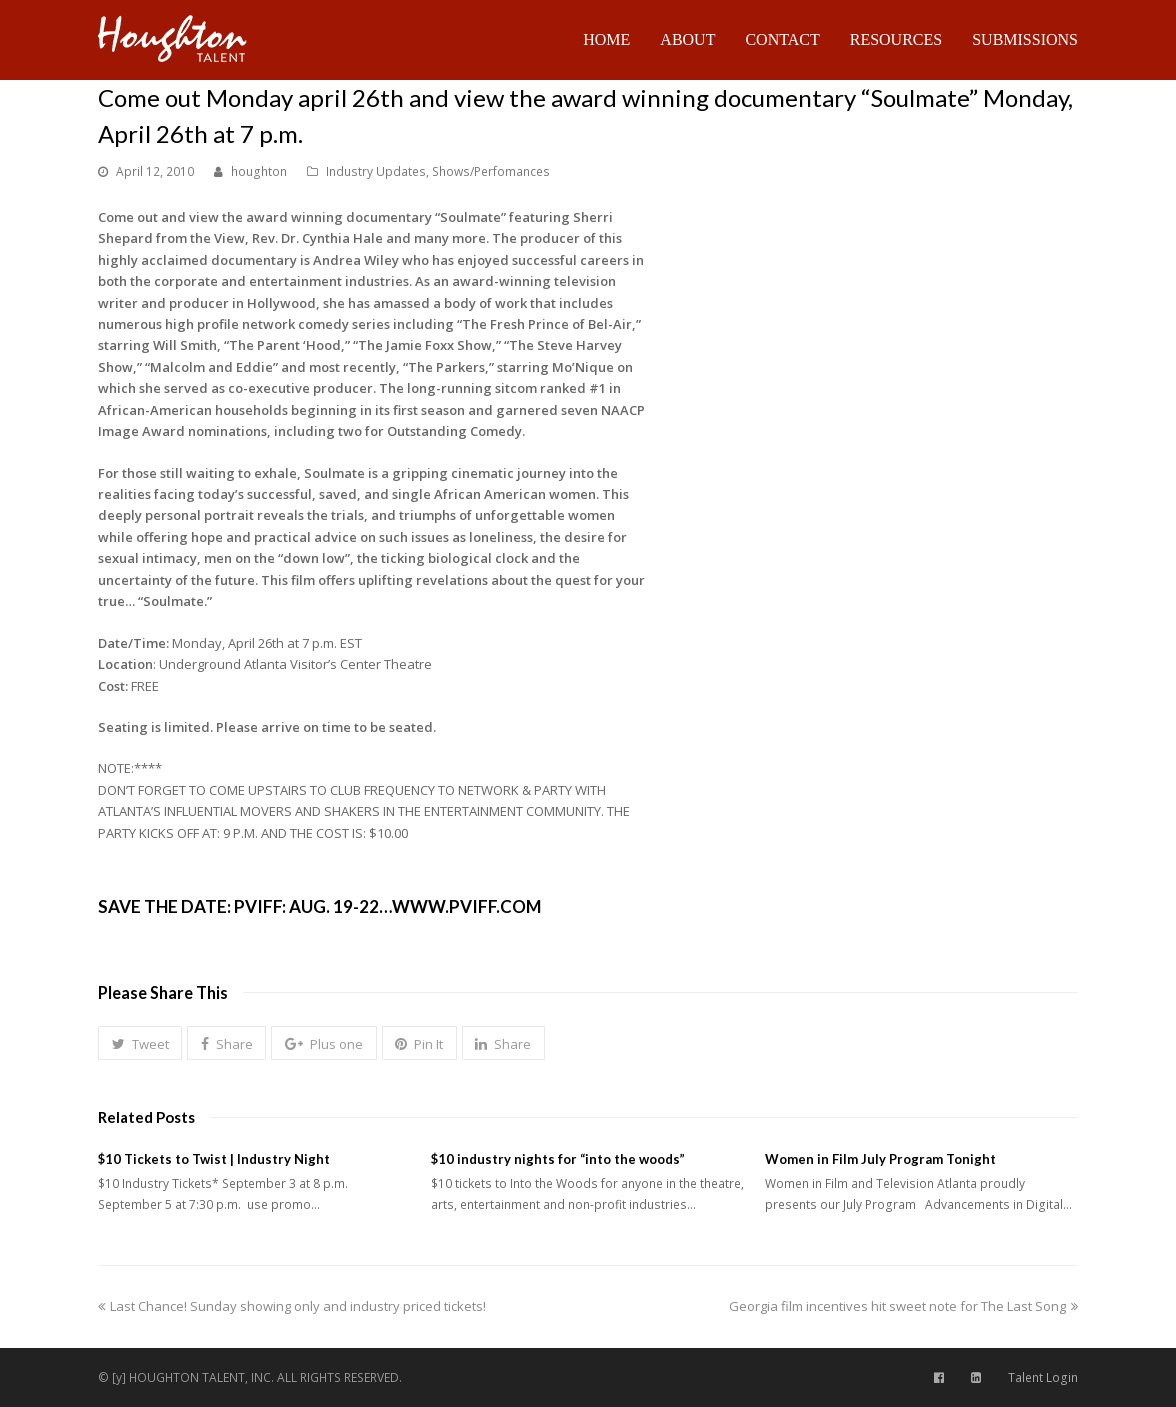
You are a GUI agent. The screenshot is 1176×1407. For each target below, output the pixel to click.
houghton (259, 171)
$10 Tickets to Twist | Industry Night (214, 1159)
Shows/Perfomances (491, 171)
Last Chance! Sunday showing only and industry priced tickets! (292, 1306)
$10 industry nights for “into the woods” (558, 1159)
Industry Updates (376, 171)
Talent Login (1043, 1377)
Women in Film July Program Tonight (880, 1159)
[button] (140, 1043)
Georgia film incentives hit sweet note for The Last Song (903, 1306)
